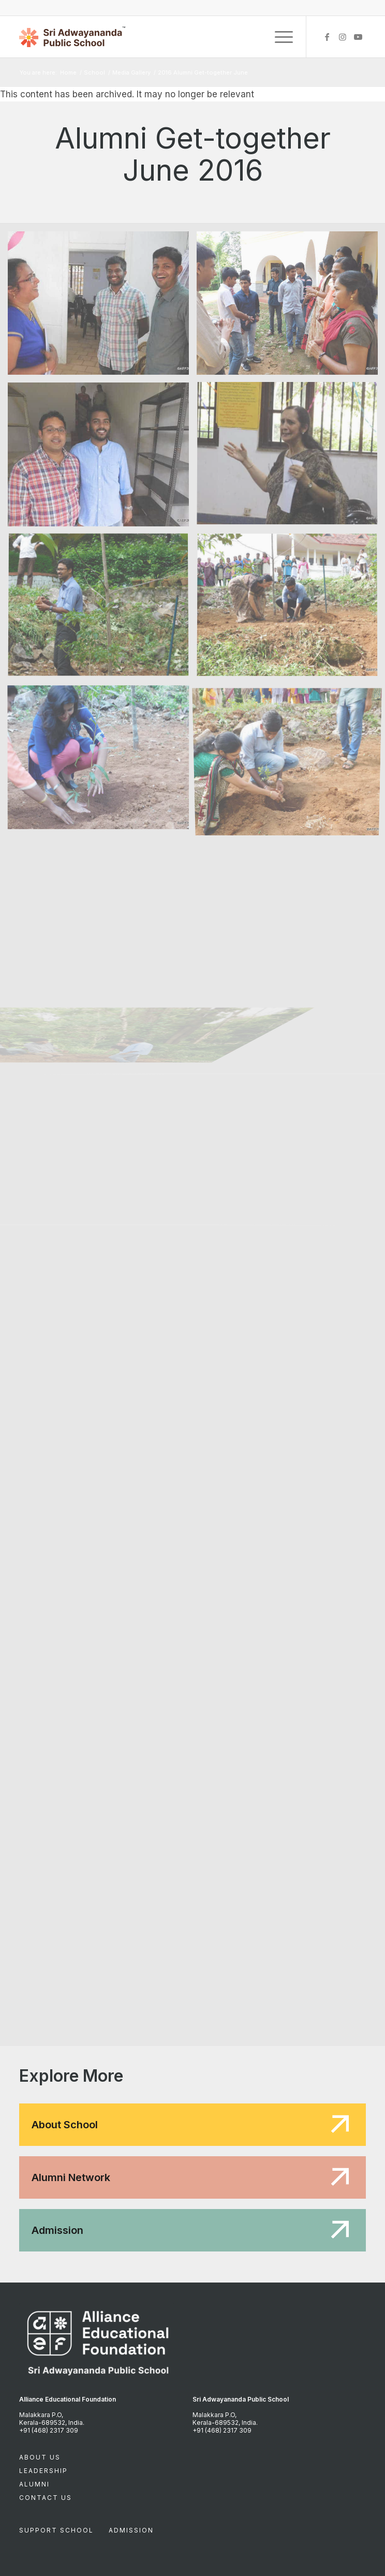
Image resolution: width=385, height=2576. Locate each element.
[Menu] (278, 36)
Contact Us (45, 2497)
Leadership (43, 2471)
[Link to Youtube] (358, 37)
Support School (56, 2530)
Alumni (34, 2484)
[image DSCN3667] (102, 458)
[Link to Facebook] (327, 37)
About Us (40, 2457)
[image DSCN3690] (102, 760)
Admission (131, 2530)
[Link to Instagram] (342, 37)
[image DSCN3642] (102, 306)
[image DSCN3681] (102, 609)
